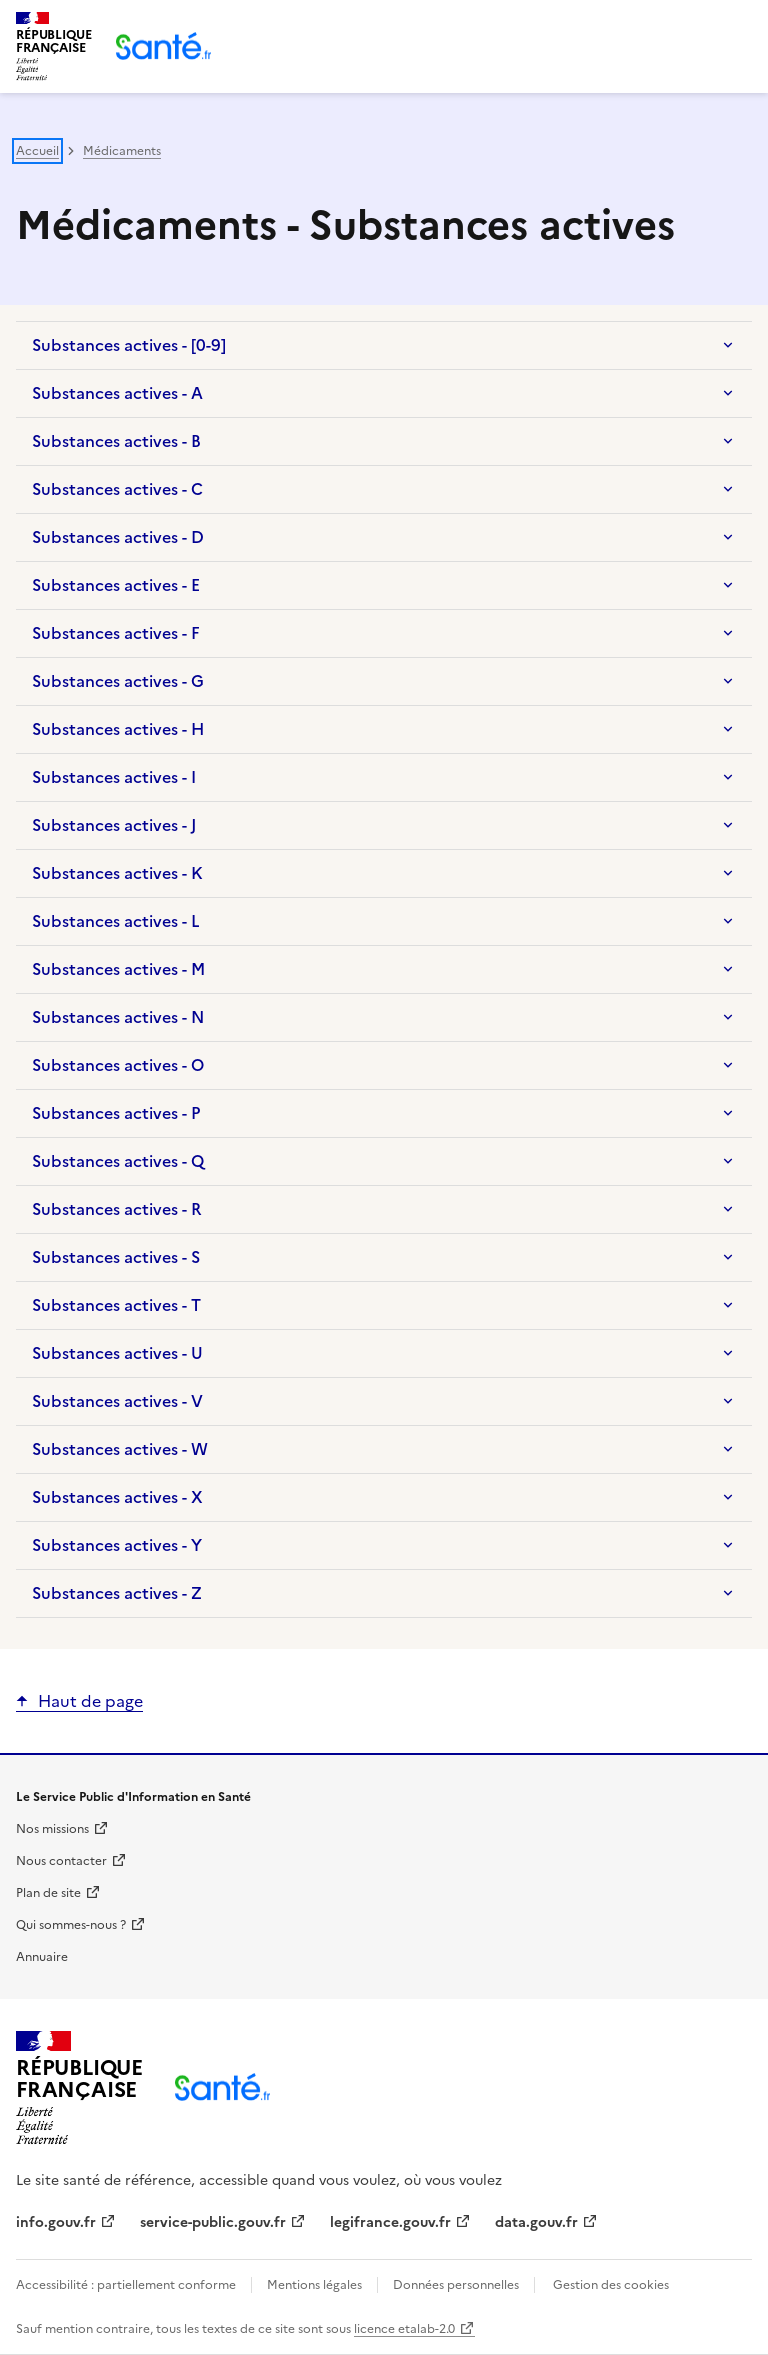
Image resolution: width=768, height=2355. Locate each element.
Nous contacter (61, 1861)
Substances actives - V (117, 1401)
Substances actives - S (116, 1257)
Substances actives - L (116, 921)
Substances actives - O (118, 1065)
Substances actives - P (116, 1113)
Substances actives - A (117, 393)
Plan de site (48, 1893)
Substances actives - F (116, 633)
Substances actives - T (116, 1305)
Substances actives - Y (117, 1545)
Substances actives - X (117, 1497)
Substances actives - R (116, 1209)
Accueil (37, 151)
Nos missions (52, 1829)
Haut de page (90, 1701)
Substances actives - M (118, 969)
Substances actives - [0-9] (129, 345)
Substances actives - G (118, 681)
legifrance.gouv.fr (390, 2222)
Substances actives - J (114, 825)
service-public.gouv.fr (213, 2222)
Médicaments (122, 151)
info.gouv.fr (56, 2222)
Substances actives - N (118, 1017)
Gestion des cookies (611, 2285)
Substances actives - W (120, 1449)
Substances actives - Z (117, 1593)
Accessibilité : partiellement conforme (127, 2285)
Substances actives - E (116, 585)
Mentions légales (314, 2285)
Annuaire (42, 1957)
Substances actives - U (117, 1353)
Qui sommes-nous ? (71, 1925)
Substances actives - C (117, 489)
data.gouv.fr (536, 2222)
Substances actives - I (114, 777)
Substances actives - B (116, 441)
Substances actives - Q (118, 1161)
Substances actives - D (118, 537)
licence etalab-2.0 (404, 2329)
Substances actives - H (118, 729)
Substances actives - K (117, 873)
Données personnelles (456, 2285)
